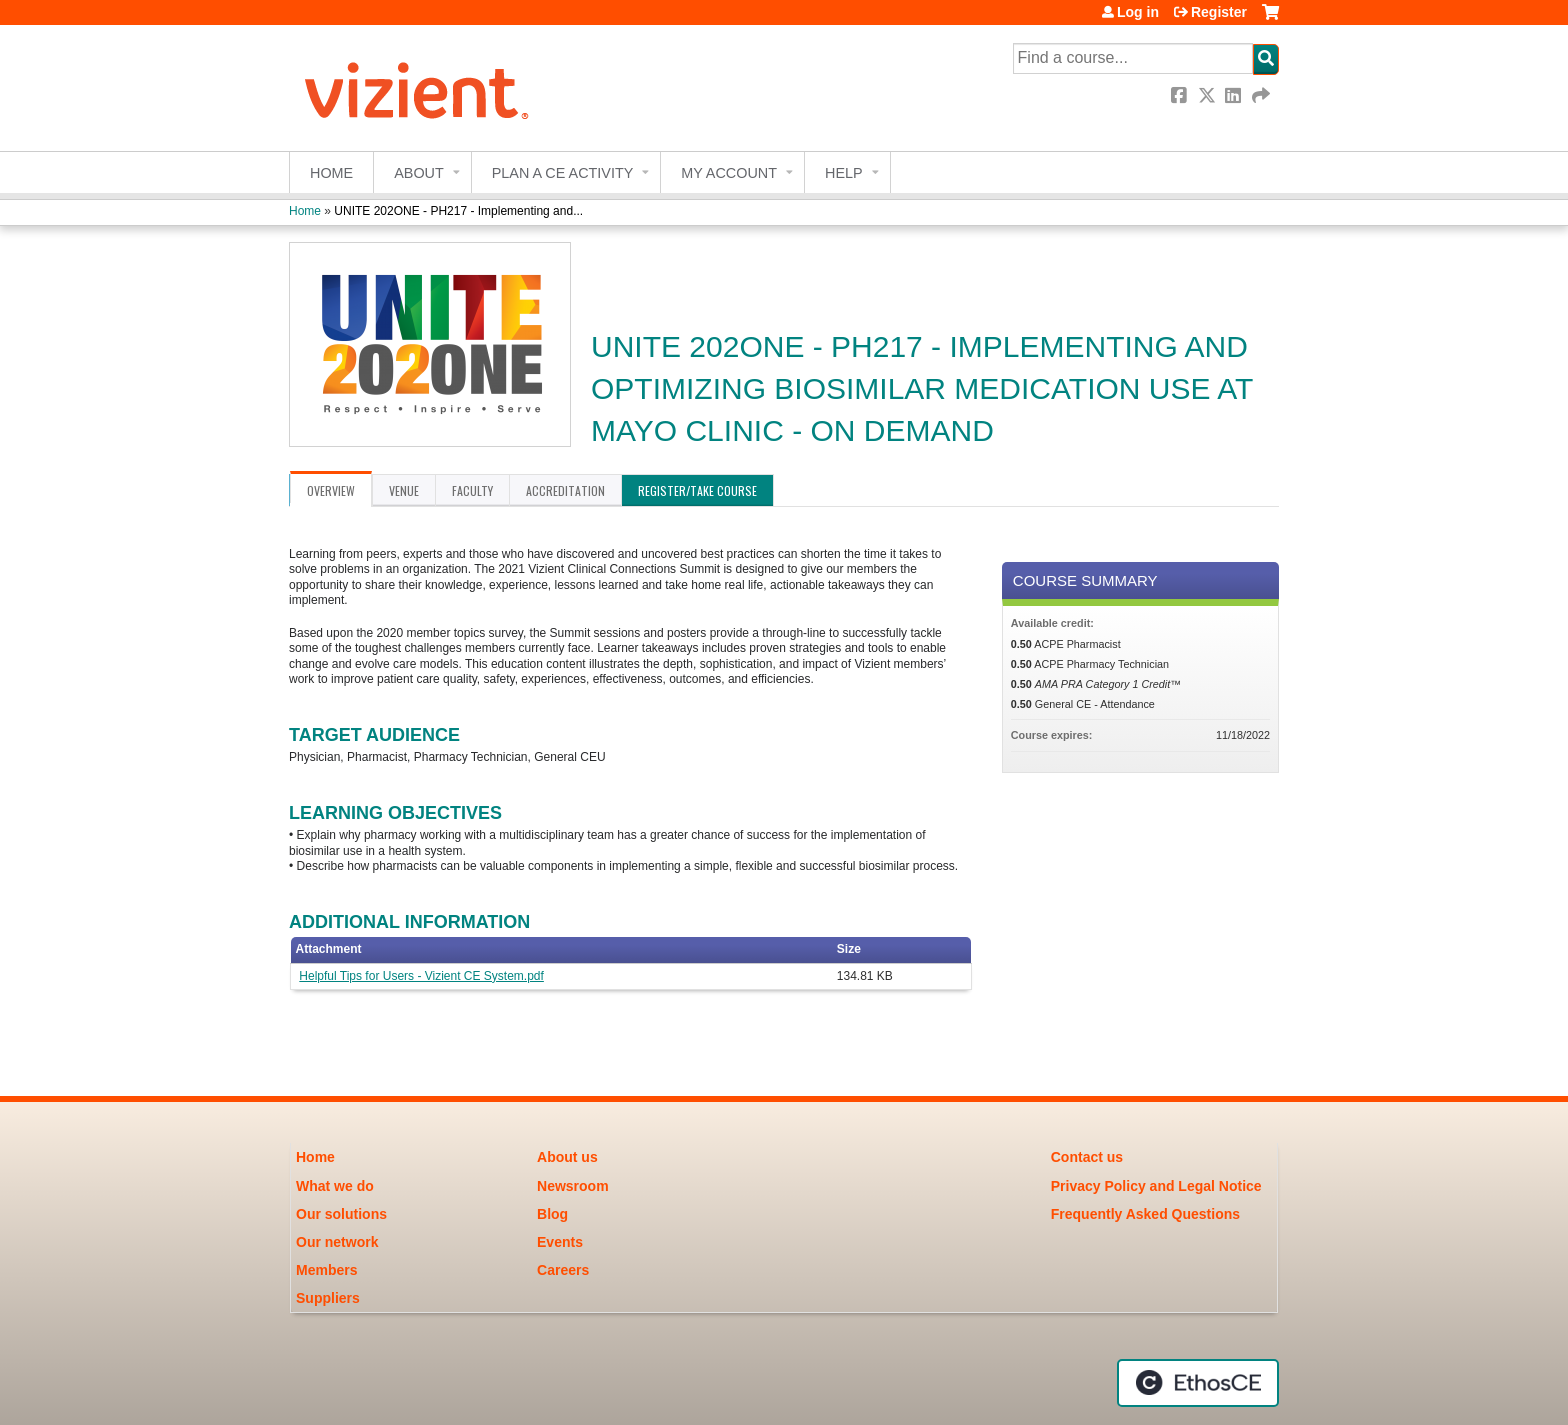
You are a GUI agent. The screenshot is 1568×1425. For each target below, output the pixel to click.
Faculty (472, 490)
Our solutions (341, 1214)
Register (1219, 12)
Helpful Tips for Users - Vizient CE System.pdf (421, 976)
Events (560, 1242)
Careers (563, 1270)
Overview (331, 490)
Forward (1262, 95)
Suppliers (328, 1298)
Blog (552, 1214)
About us (567, 1157)
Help (844, 173)
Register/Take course (697, 490)
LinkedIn (1235, 95)
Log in (1138, 12)
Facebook (1181, 95)
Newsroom (573, 1186)
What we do (335, 1186)
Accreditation (565, 490)
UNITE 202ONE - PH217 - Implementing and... (458, 211)
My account (729, 173)
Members (326, 1270)
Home (331, 173)
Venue (404, 490)
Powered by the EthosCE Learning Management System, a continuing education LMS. (1198, 1383)
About (419, 173)
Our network (337, 1242)
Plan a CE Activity (563, 173)
